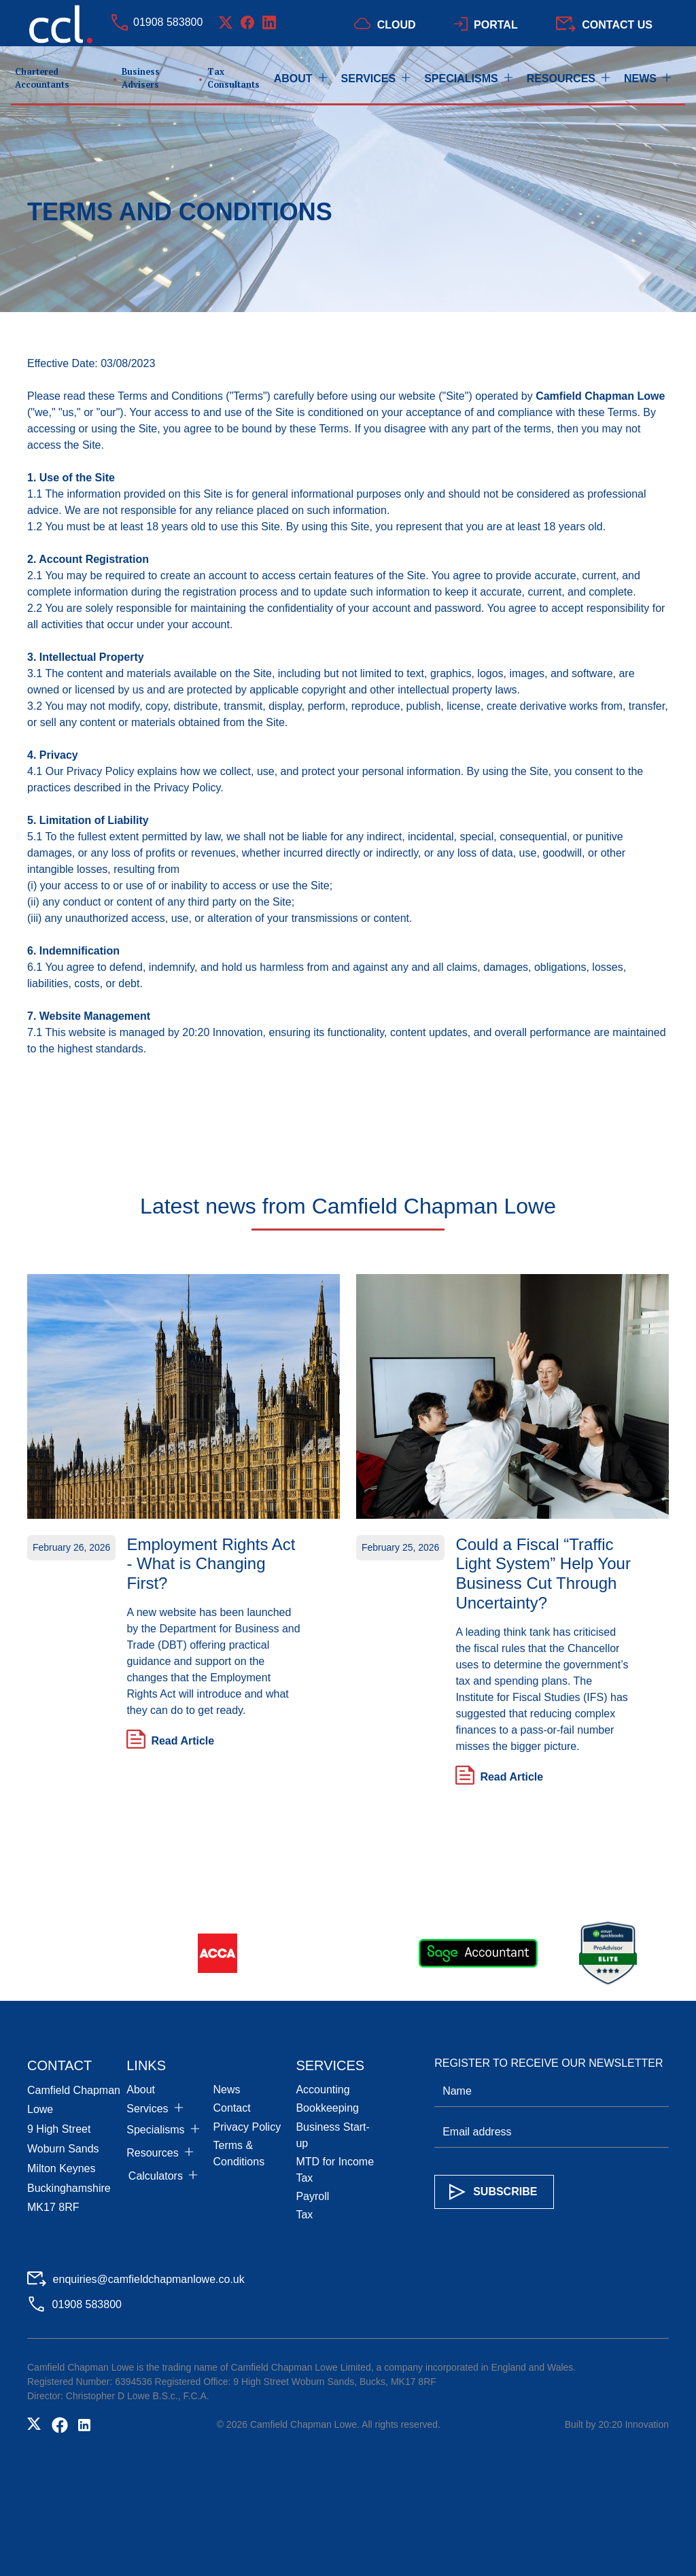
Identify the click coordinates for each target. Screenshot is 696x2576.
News (227, 2089)
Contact (232, 2108)
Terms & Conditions (239, 2153)
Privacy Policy (247, 2127)
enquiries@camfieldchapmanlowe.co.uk (149, 2279)
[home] (142, 78)
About (140, 2089)
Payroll (312, 2196)
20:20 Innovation (222, 1032)
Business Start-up (332, 2135)
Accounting (322, 2089)
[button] (307, 78)
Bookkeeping (327, 2108)
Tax (304, 2214)
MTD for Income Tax (335, 2170)
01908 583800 (168, 22)
